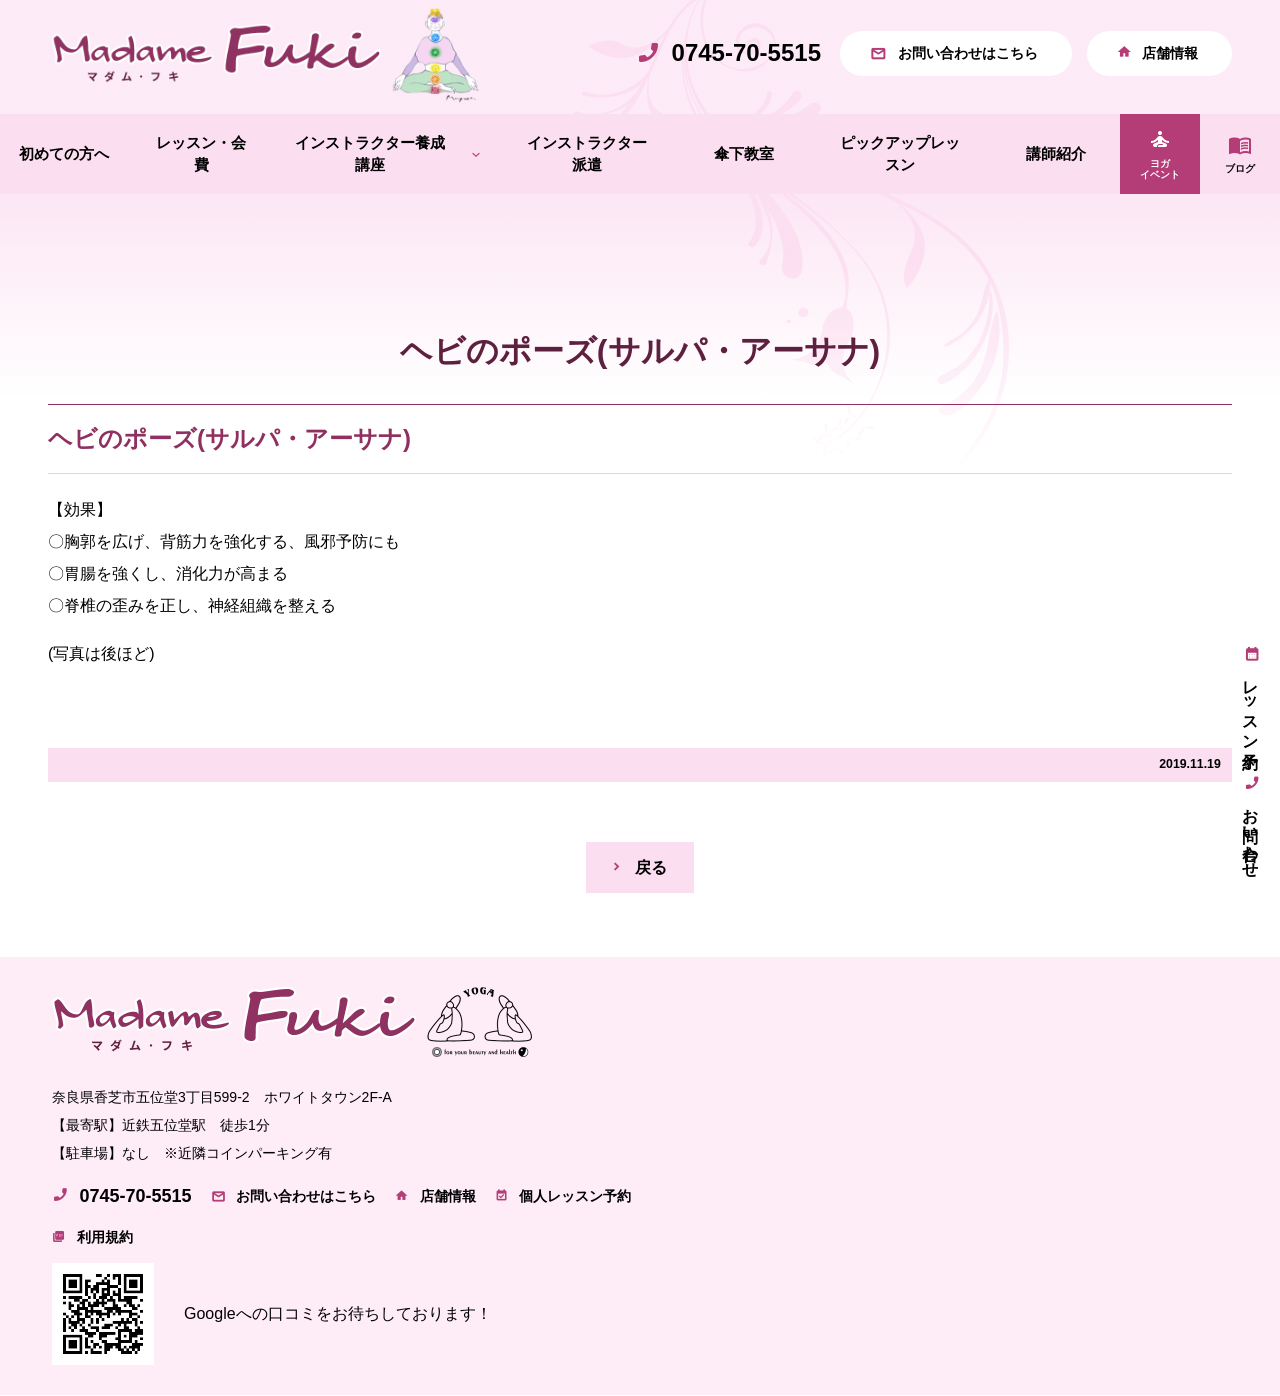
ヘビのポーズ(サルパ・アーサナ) (229, 438)
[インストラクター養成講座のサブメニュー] (476, 154)
